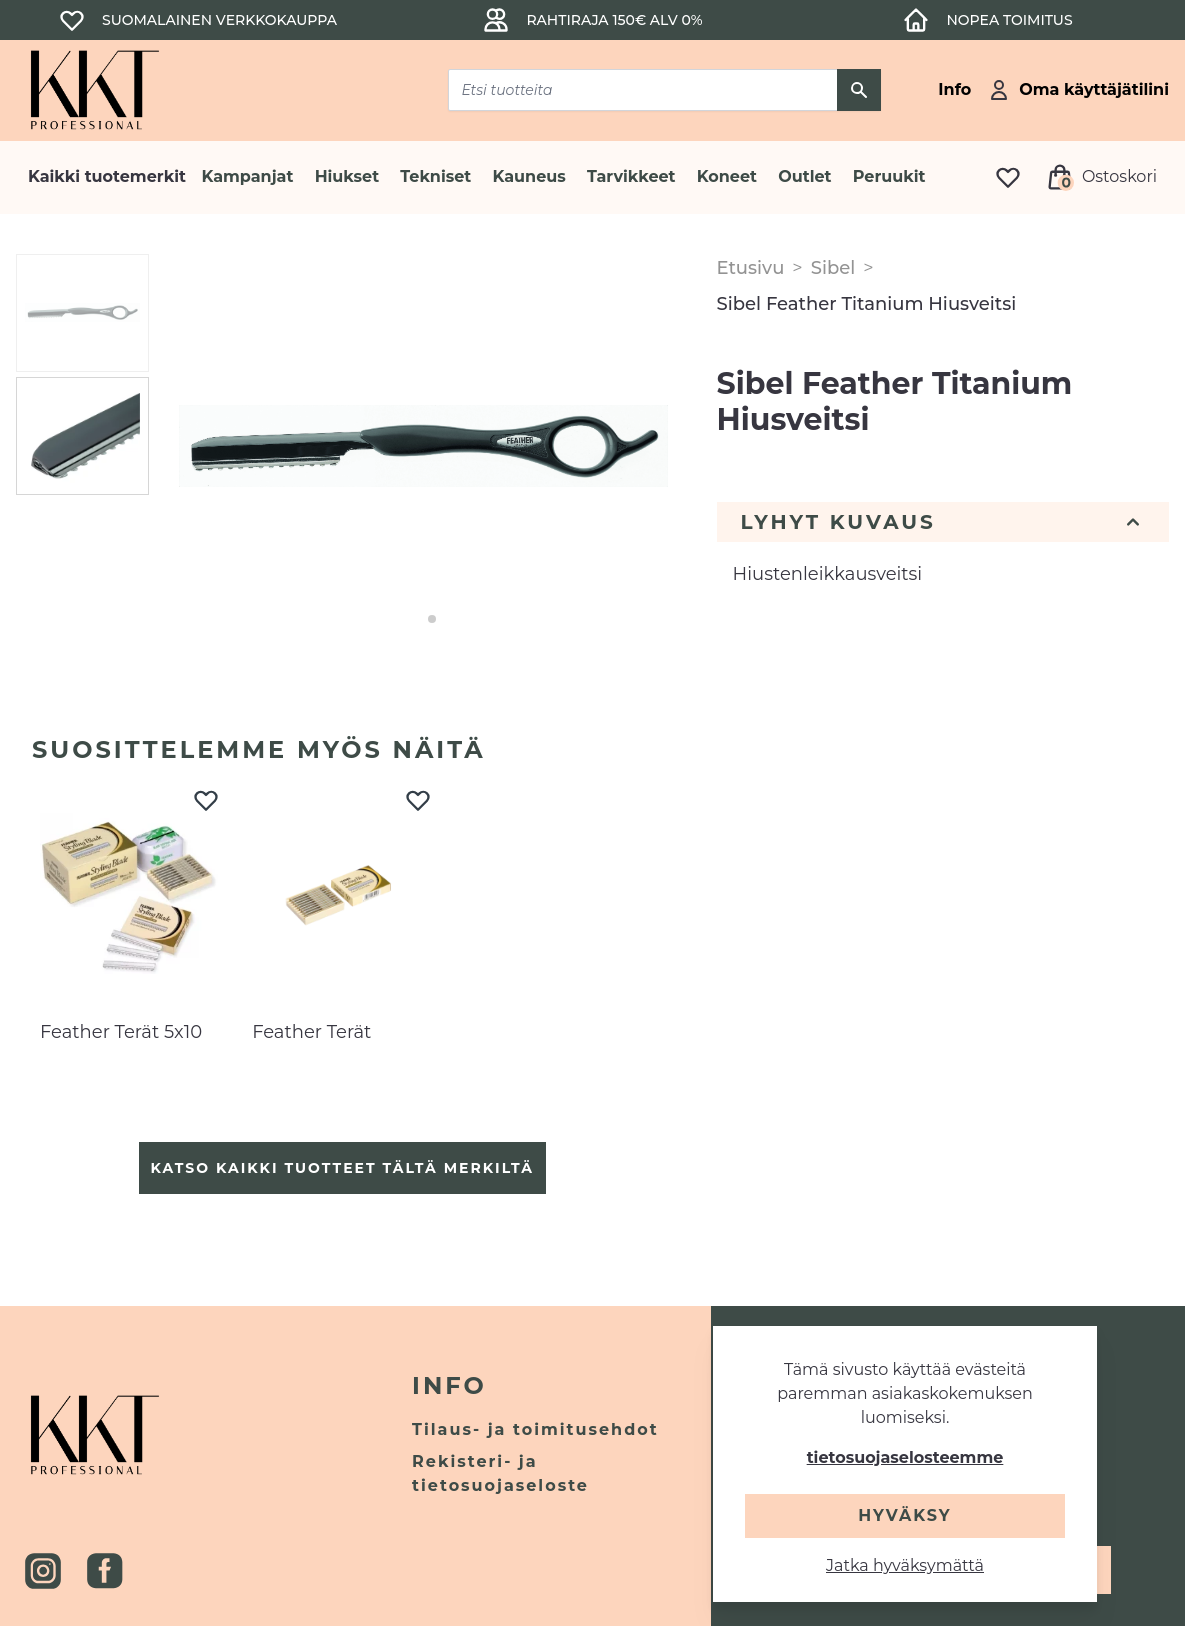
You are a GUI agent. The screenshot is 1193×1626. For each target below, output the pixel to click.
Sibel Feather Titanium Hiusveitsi (867, 304)
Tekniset (435, 176)
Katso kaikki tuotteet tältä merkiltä (342, 1168)
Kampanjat (248, 176)
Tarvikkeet (631, 176)
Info (449, 1385)
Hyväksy (904, 1515)
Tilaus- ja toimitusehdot (535, 1429)
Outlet (804, 176)
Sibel (833, 268)
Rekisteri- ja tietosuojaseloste (500, 1473)
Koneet (727, 176)
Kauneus (529, 176)
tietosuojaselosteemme (905, 1457)
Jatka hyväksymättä (905, 1565)
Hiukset (347, 176)
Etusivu (751, 268)
